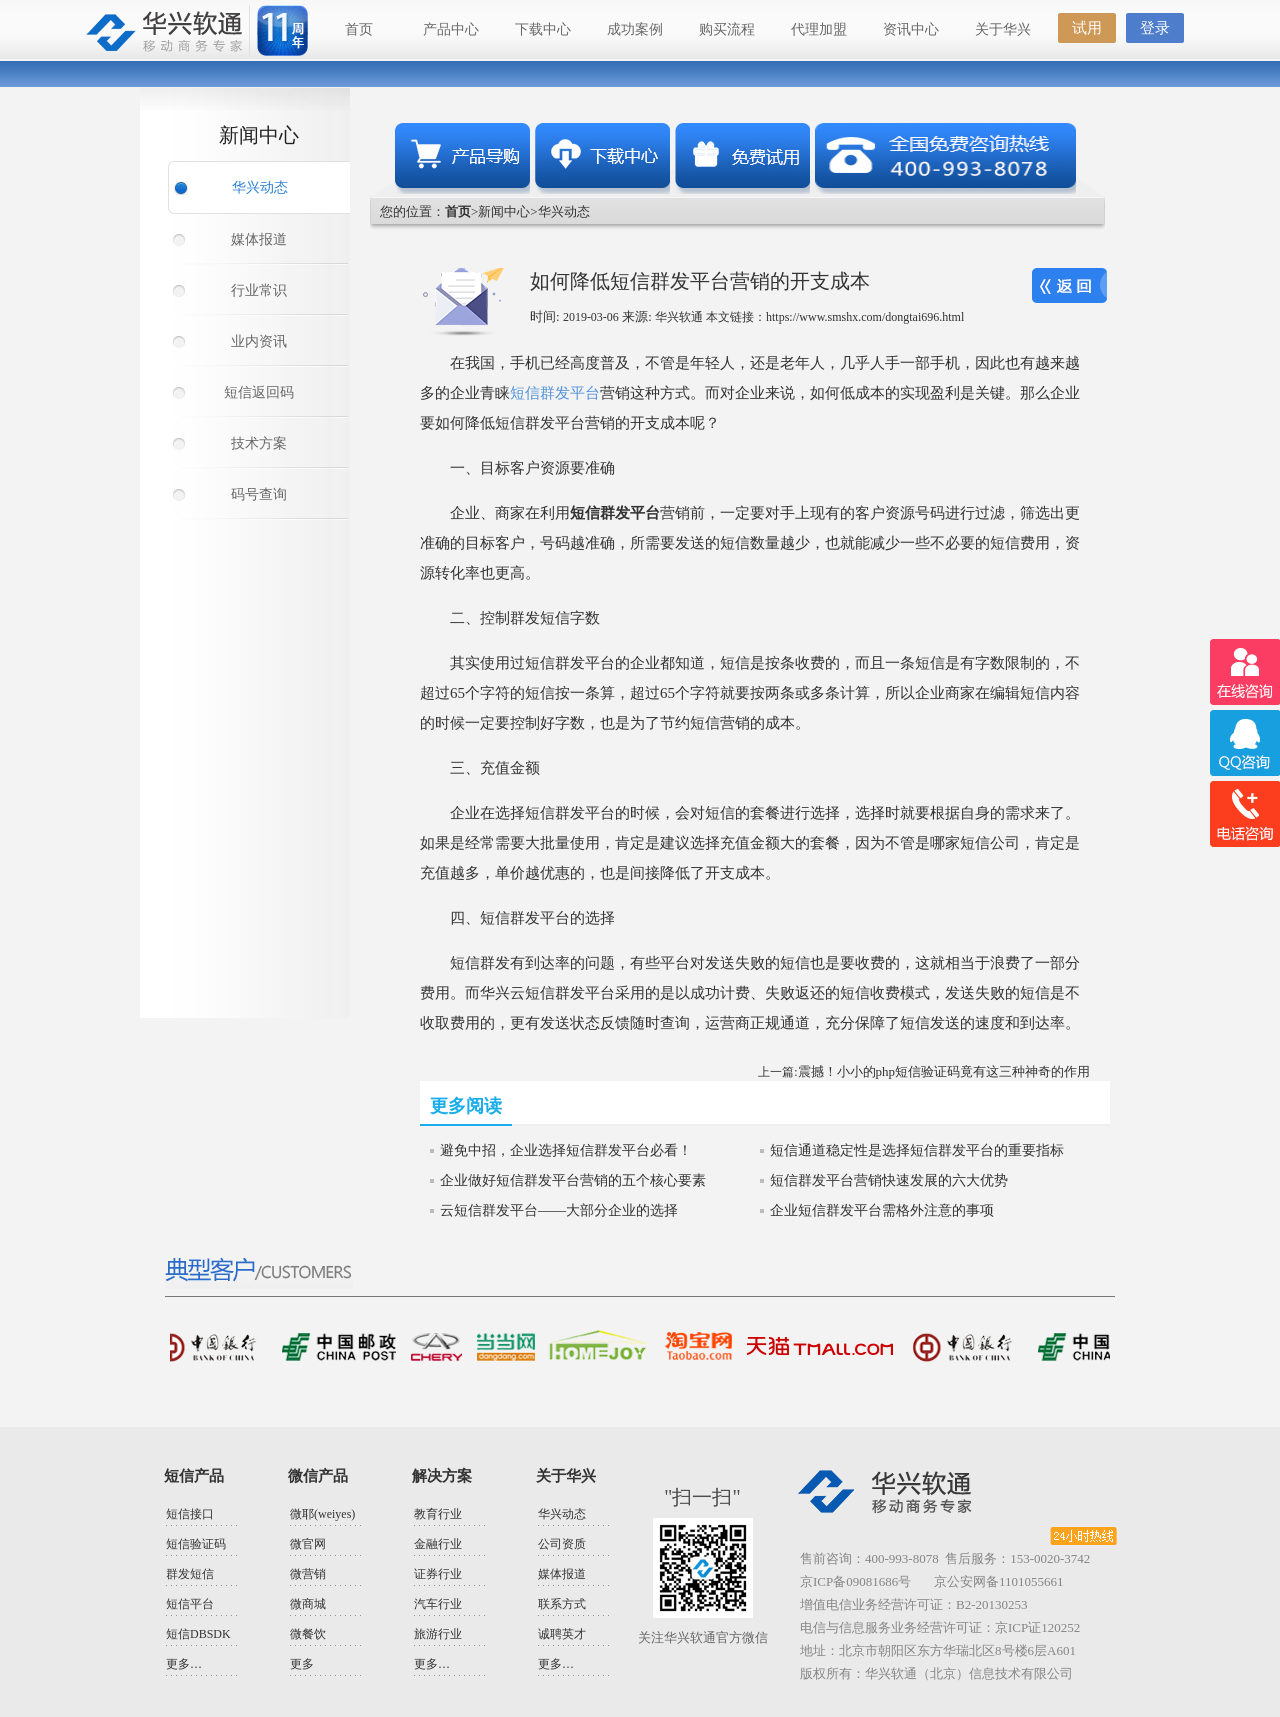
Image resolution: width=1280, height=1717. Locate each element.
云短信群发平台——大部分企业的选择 (559, 1210)
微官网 (308, 1544)
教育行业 (438, 1514)
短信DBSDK (198, 1634)
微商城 (308, 1604)
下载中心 (543, 29)
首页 (359, 29)
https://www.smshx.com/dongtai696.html (865, 317)
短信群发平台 (555, 393)
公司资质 (562, 1544)
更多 (302, 1664)
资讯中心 (911, 29)
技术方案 (259, 443)
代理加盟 (819, 29)
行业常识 (259, 290)
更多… (184, 1664)
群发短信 (190, 1574)
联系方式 (562, 1604)
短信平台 (190, 1604)
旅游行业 (438, 1634)
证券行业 (438, 1574)
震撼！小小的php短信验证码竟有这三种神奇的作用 (944, 1071)
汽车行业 (438, 1604)
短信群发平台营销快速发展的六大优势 (889, 1180)
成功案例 (635, 29)
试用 (1087, 28)
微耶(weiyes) (322, 1514)
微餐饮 (308, 1634)
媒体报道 (259, 239)
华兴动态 (260, 187)
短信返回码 (259, 392)
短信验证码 (196, 1544)
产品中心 (451, 29)
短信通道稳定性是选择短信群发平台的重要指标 (917, 1150)
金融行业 (438, 1544)
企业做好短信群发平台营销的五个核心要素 (573, 1180)
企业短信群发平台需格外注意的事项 (882, 1210)
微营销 (308, 1574)
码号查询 (259, 494)
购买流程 (727, 29)
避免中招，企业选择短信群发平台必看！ (566, 1150)
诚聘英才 (562, 1634)
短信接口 (190, 1514)
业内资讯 (259, 341)
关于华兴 (1003, 29)
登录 (1155, 28)
